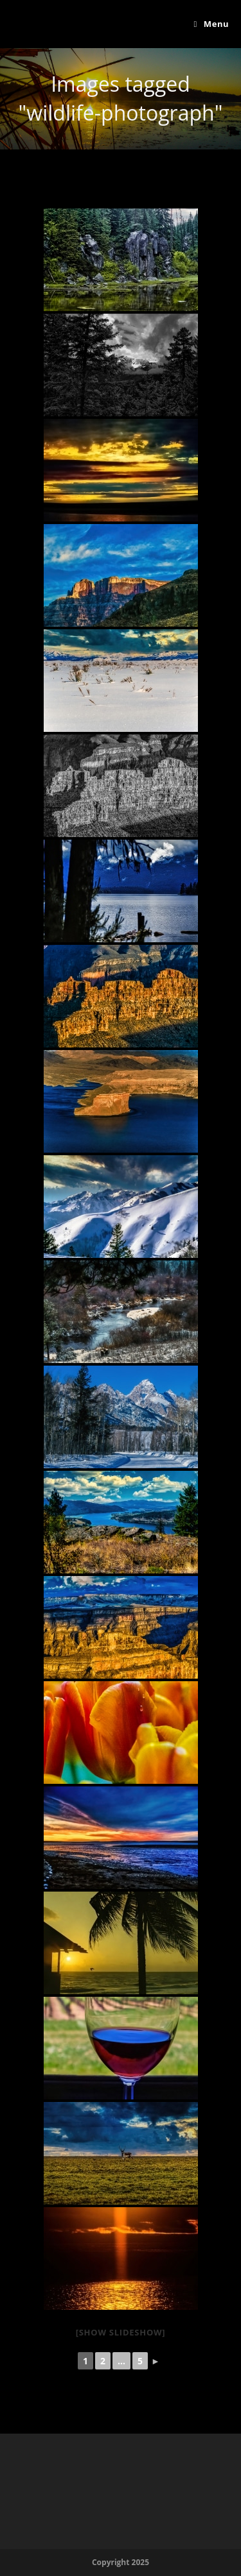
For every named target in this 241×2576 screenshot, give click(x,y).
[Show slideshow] (121, 2332)
